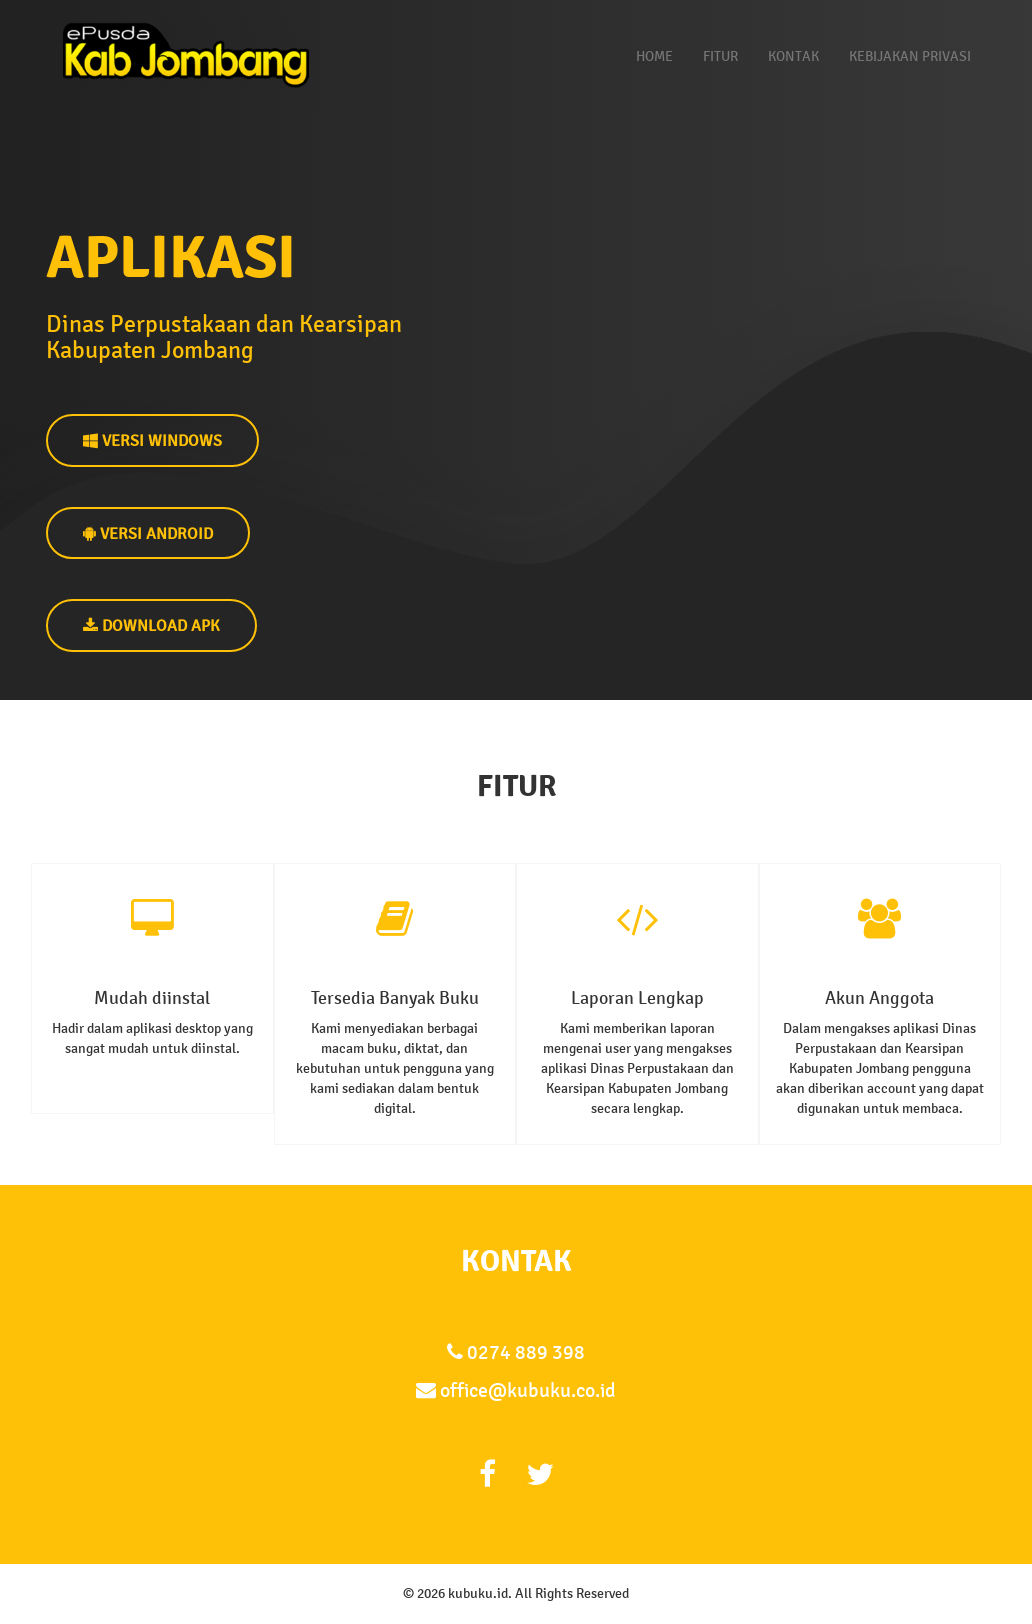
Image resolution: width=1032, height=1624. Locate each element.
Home (654, 56)
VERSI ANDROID (148, 533)
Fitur (720, 56)
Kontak (793, 56)
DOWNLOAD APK (151, 625)
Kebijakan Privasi (910, 56)
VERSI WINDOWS (152, 440)
